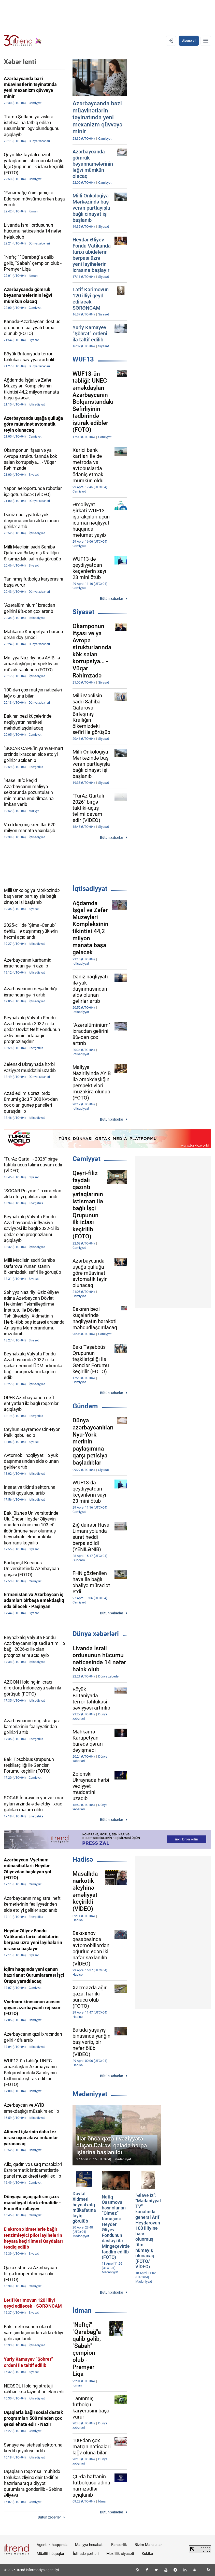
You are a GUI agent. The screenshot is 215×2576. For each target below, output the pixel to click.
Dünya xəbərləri (96, 1634)
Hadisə (83, 1859)
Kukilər (147, 2553)
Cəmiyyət (87, 1159)
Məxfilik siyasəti (120, 2553)
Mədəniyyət (90, 2094)
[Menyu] (205, 41)
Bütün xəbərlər (111, 599)
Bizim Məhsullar (148, 2544)
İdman (82, 2310)
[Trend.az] (22, 40)
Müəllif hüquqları (51, 2553)
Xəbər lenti (20, 62)
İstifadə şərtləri (86, 2553)
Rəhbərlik (119, 2544)
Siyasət (83, 612)
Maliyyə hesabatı (89, 2544)
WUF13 (83, 359)
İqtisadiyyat (90, 888)
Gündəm (85, 1406)
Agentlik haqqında (52, 2544)
